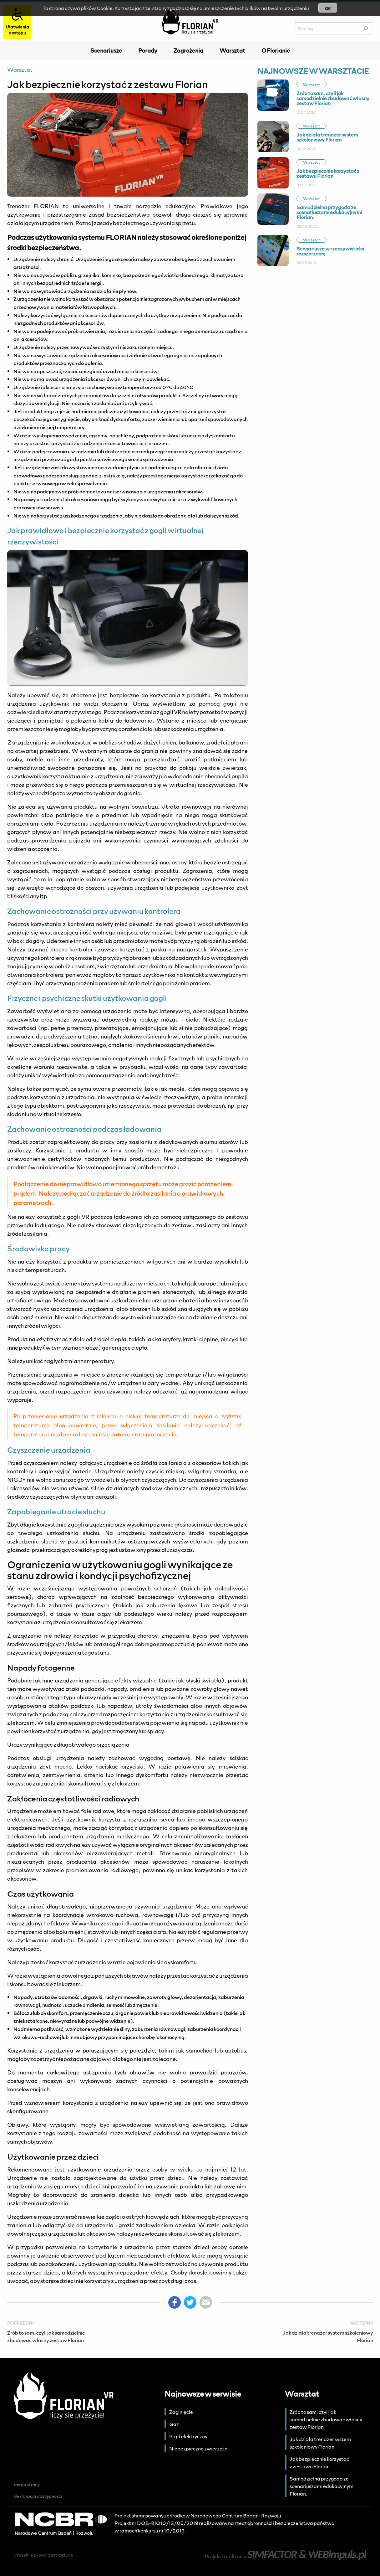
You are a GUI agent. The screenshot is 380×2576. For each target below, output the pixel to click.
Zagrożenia (188, 50)
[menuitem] (106, 50)
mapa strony (27, 2484)
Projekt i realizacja (285, 2556)
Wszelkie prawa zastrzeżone (43, 2555)
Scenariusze (106, 50)
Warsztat (232, 50)
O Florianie (275, 50)
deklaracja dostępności (38, 2496)
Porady (147, 50)
